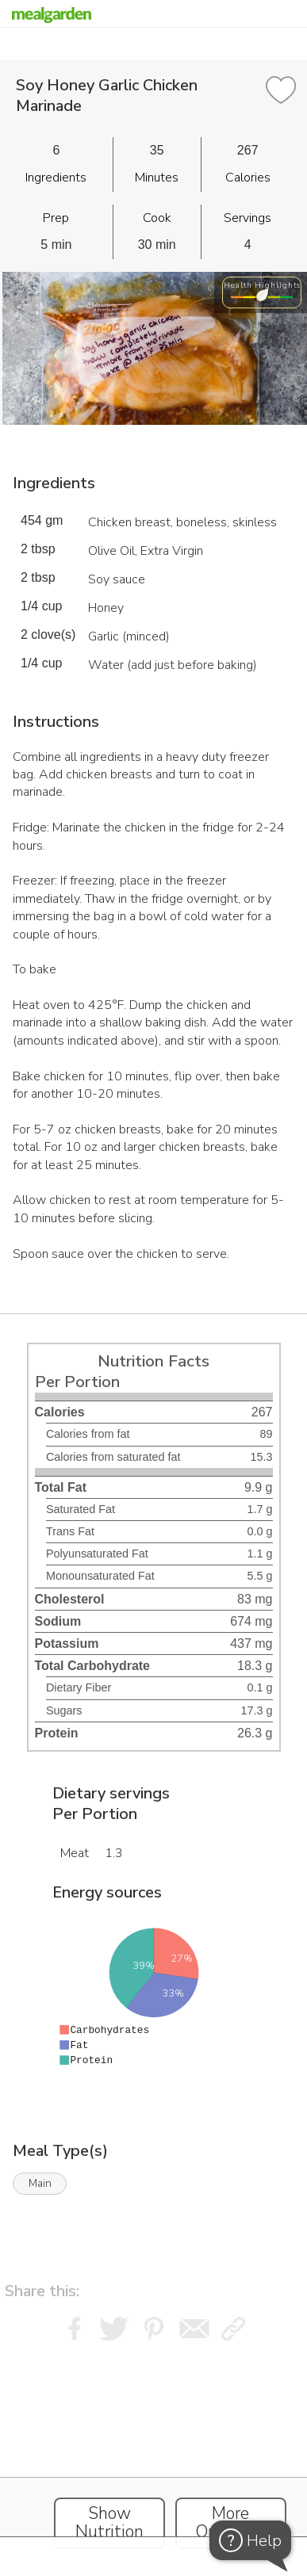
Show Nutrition (109, 2522)
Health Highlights (262, 285)
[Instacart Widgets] (154, 2445)
